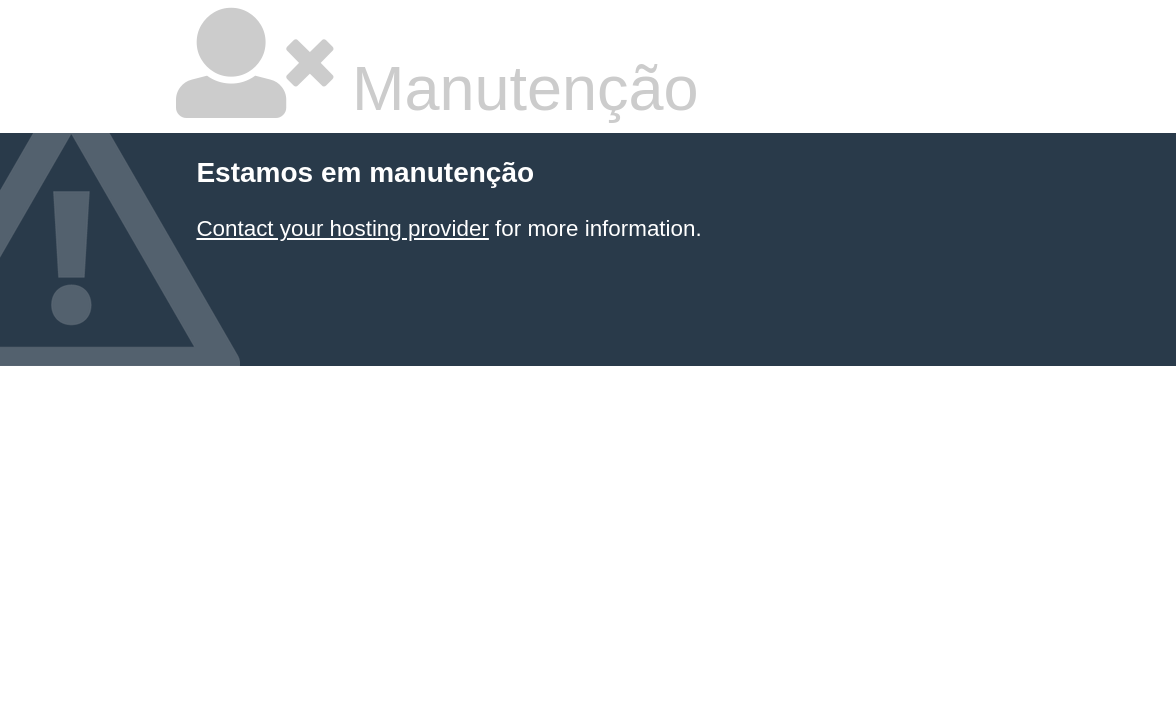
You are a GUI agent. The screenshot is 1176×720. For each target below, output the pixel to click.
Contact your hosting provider (342, 228)
